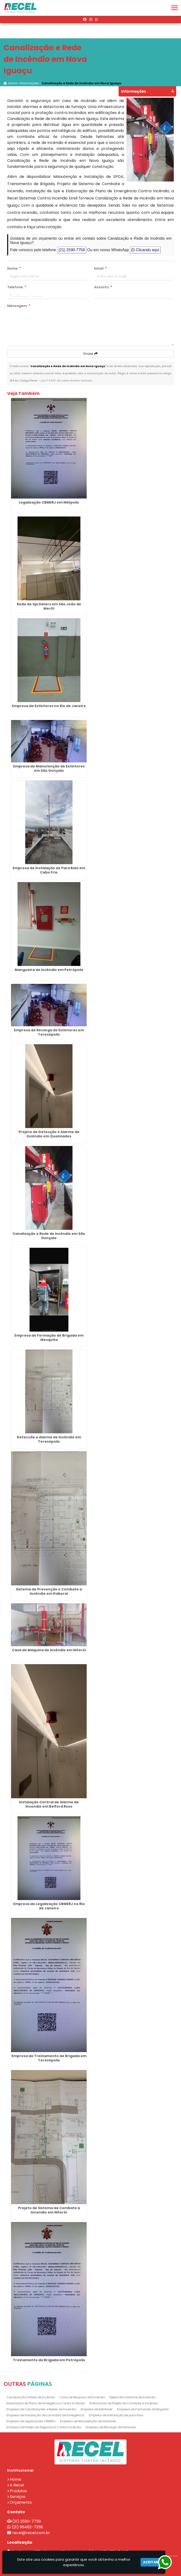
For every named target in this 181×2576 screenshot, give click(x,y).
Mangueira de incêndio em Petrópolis (49, 969)
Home (15, 2479)
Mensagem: (18, 305)
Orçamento (21, 2502)
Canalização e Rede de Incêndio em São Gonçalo (48, 1235)
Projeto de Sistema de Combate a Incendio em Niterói (49, 2210)
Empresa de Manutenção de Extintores (88, 2421)
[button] (174, 7)
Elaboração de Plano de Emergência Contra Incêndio (45, 2403)
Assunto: (103, 287)
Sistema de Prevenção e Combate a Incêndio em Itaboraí (49, 1591)
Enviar (91, 353)
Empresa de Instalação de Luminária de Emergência (45, 2415)
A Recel (17, 2485)
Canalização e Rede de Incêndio (30, 2397)
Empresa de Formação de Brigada (143, 2409)
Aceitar (150, 2562)
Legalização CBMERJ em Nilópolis (49, 502)
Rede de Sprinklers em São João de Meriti (49, 606)
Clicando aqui (145, 250)
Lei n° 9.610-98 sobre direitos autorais (66, 380)
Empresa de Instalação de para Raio (116, 2415)
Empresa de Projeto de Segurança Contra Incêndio (43, 2427)
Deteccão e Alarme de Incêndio (132, 2397)
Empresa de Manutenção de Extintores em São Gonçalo (49, 768)
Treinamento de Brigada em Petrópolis (49, 2360)
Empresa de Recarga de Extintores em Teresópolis (49, 1032)
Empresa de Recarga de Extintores (111, 2427)
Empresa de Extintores (97, 2409)
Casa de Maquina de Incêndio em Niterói (49, 1650)
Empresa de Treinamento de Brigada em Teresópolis (49, 2058)
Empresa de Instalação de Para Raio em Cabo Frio (49, 870)
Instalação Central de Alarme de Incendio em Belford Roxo (49, 1804)
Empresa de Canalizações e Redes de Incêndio (41, 2409)
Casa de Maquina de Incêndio (82, 2397)
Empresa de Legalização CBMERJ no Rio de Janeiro (49, 1906)
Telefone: (16, 287)
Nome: (14, 268)
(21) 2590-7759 (72, 250)
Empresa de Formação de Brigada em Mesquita (49, 1337)
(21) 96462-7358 (27, 2527)
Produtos (18, 2491)
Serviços (17, 2496)
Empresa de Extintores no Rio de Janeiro (49, 706)
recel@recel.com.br (31, 2533)
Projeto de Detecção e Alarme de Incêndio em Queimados (48, 1134)
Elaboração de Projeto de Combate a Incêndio (124, 2403)
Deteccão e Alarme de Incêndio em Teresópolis (49, 1439)
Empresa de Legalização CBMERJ (30, 2421)
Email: (100, 268)
